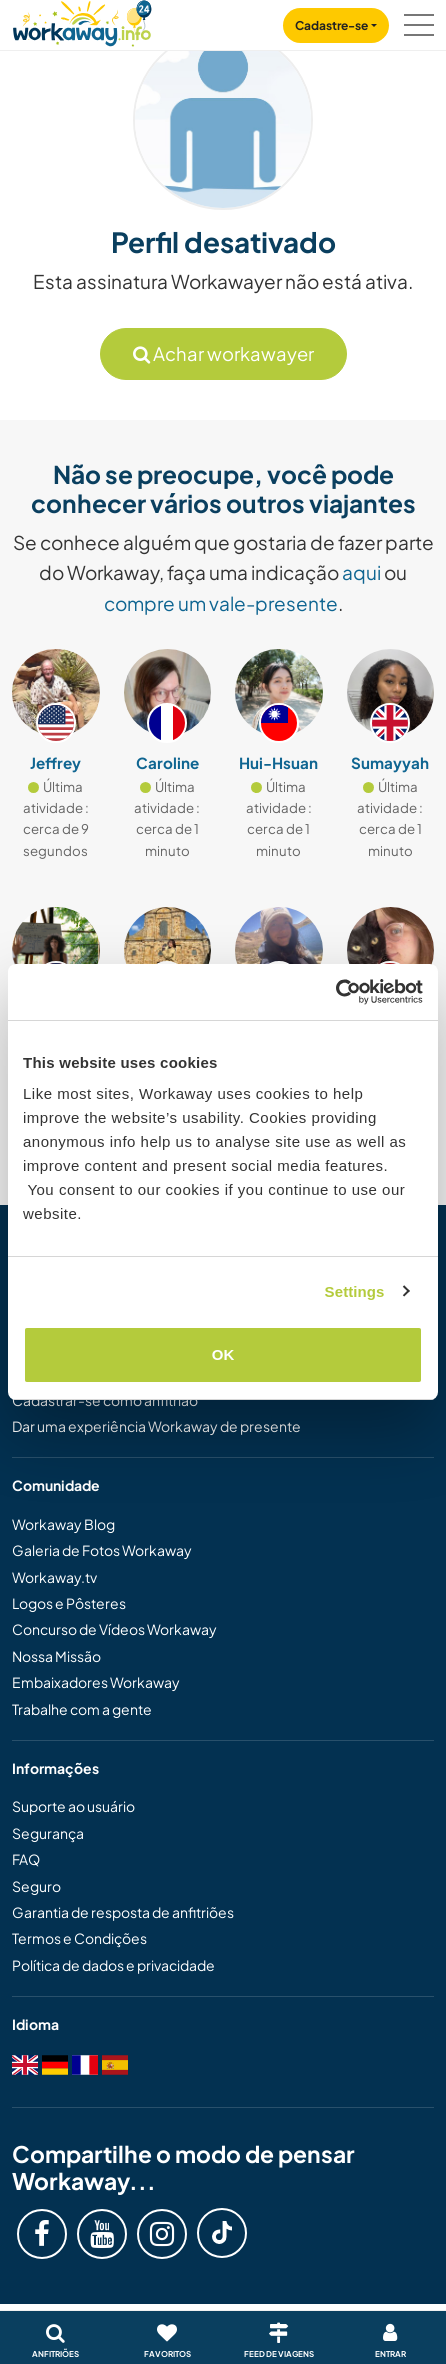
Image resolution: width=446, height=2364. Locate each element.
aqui (361, 572)
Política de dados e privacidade (113, 1965)
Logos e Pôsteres (69, 1603)
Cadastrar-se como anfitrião (105, 1400)
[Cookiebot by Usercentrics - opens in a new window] (335, 992)
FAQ (26, 1859)
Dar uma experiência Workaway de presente (156, 1426)
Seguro (36, 1886)
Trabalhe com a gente (82, 1709)
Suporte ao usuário (73, 1806)
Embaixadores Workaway (96, 1682)
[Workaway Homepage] (82, 20)
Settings (355, 1291)
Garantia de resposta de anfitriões (123, 1912)
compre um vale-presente (221, 603)
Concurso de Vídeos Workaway (114, 1629)
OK (223, 1354)
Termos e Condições (79, 1938)
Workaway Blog (63, 1524)
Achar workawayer (223, 353)
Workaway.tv (54, 1577)
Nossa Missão (56, 1656)
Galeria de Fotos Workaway (102, 1550)
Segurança (48, 1833)
